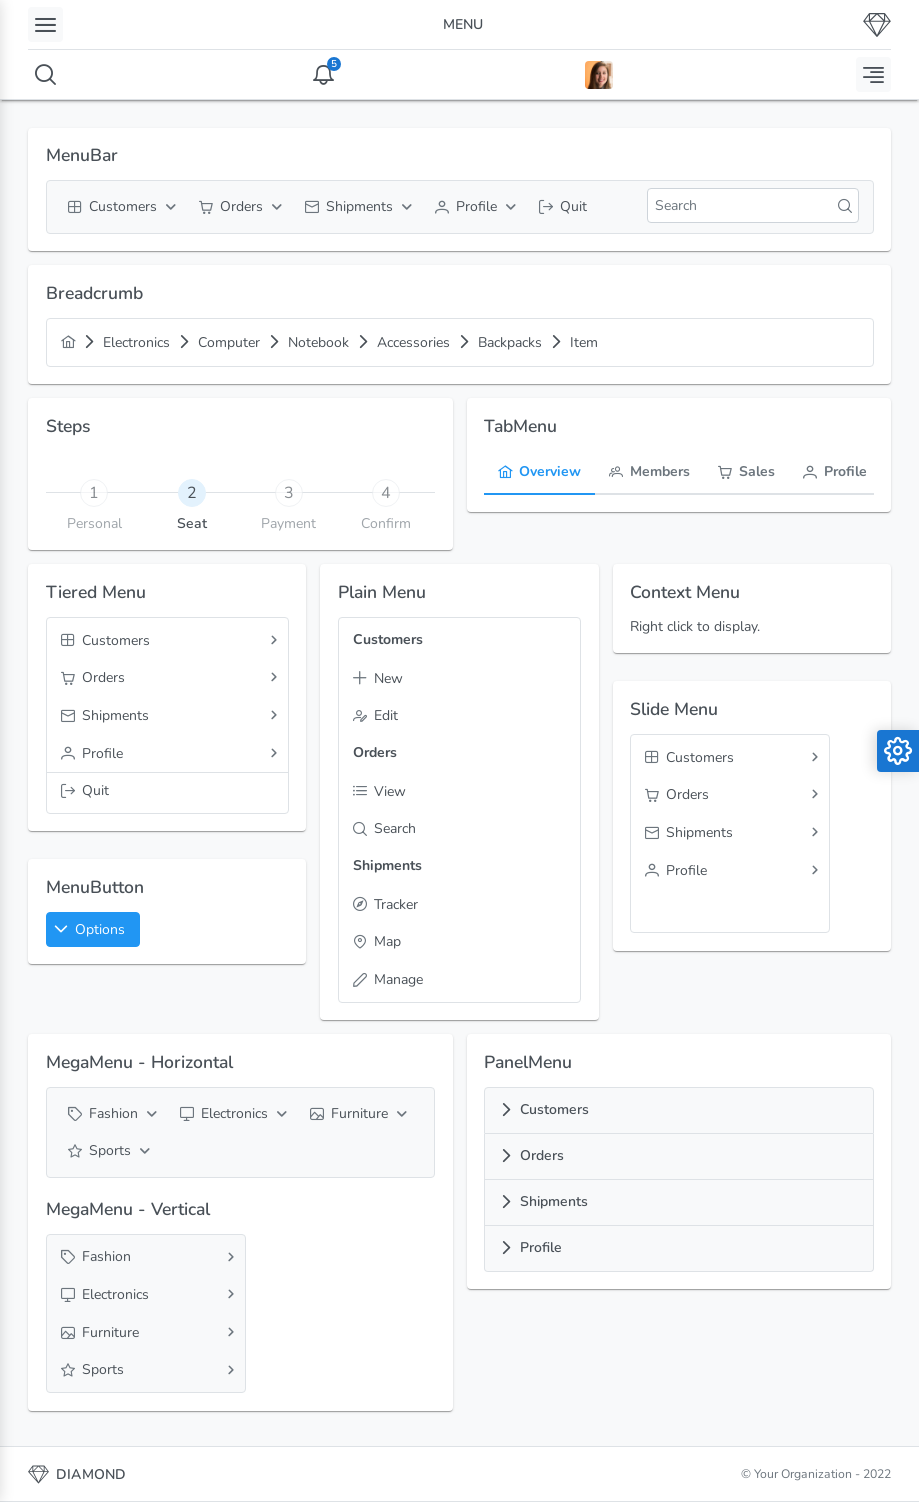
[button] (93, 929)
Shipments (554, 1201)
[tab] (191, 492)
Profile (541, 1247)
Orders (542, 1155)
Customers (554, 1109)
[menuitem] (119, 207)
